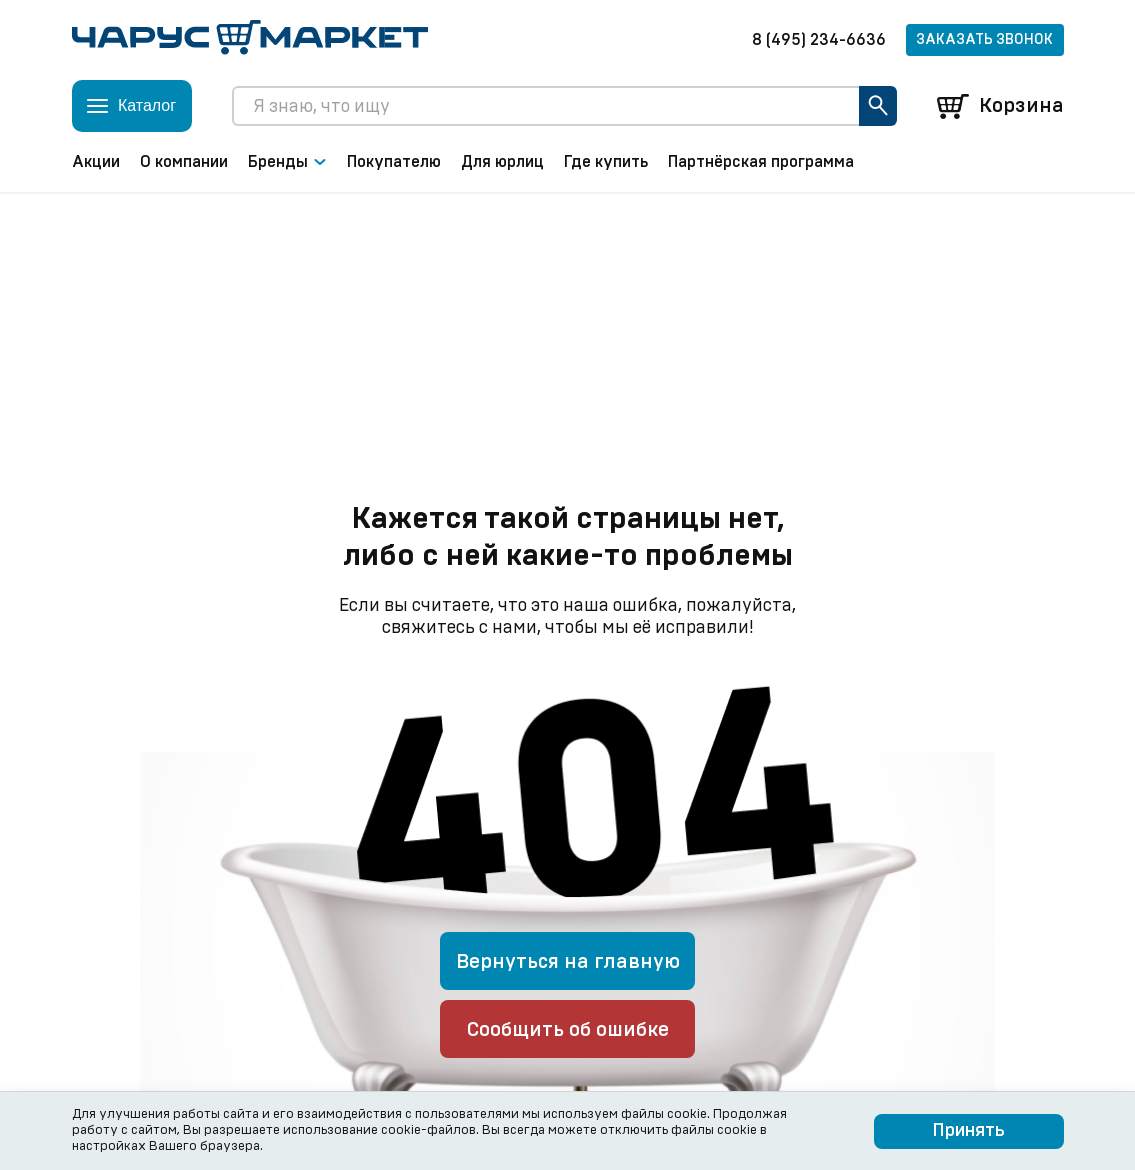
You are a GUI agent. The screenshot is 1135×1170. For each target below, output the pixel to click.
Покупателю (394, 162)
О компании (184, 162)
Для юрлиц (502, 162)
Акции (96, 162)
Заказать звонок (984, 40)
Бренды (287, 162)
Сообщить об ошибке (568, 1030)
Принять (968, 1131)
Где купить (606, 162)
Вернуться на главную (568, 962)
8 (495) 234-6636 (819, 40)
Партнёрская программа (761, 162)
